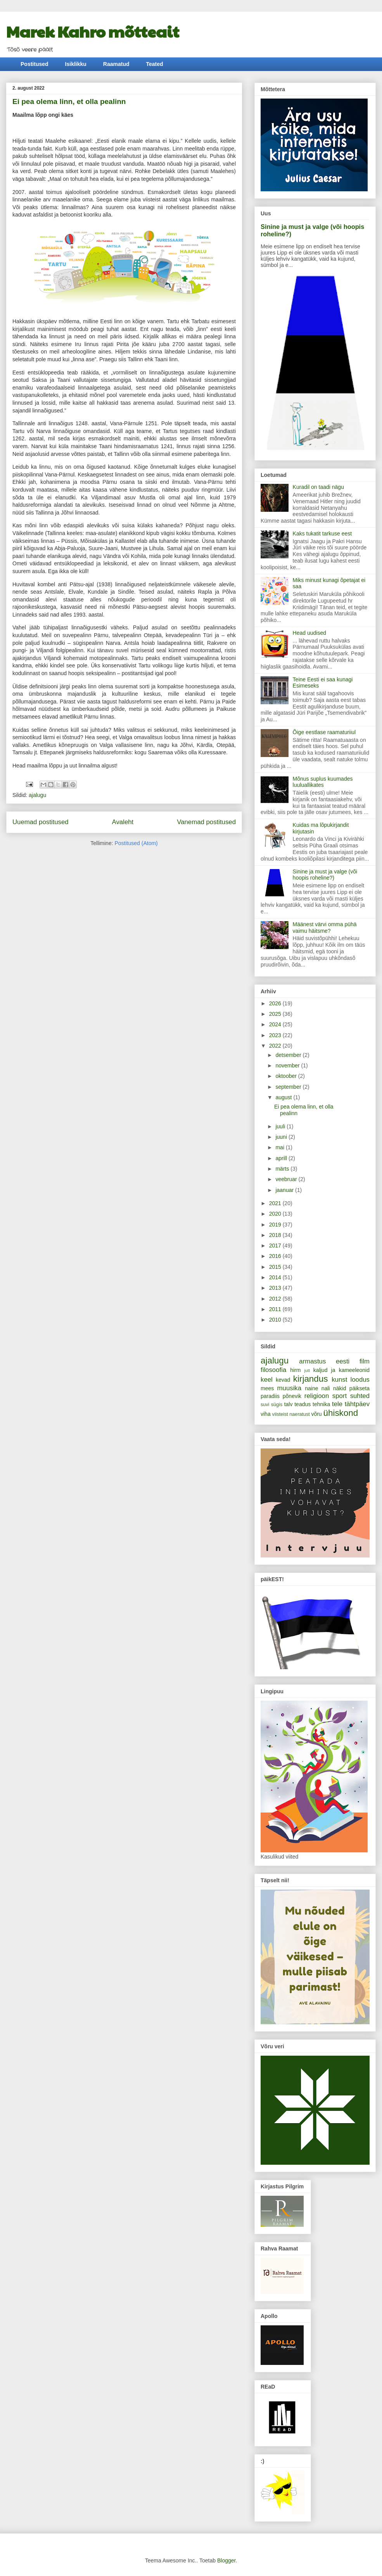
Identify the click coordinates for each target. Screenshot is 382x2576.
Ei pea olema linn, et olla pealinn (69, 101)
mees (267, 1388)
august (284, 1097)
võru (316, 1414)
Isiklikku (75, 64)
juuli (281, 1126)
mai (280, 1147)
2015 (276, 1267)
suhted (360, 1396)
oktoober (286, 1076)
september (288, 1087)
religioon (316, 1396)
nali (326, 1388)
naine (311, 1388)
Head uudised (309, 633)
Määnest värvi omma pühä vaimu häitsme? (325, 927)
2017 (276, 1245)
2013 (276, 1288)
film (365, 1361)
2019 (276, 1224)
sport (339, 1396)
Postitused (34, 64)
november (288, 1065)
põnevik (292, 1396)
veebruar (286, 1179)
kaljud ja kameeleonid (341, 1370)
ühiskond (340, 1413)
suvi (265, 1404)
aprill (281, 1158)
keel (267, 1379)
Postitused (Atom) (135, 843)
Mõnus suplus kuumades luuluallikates (323, 782)
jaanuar (285, 1190)
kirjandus (310, 1379)
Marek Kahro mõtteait (92, 31)
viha (266, 1414)
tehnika (321, 1404)
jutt (307, 1370)
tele (337, 1404)
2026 (276, 1003)
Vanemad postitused (206, 822)
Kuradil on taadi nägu (318, 487)
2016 (276, 1256)
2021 (276, 1203)
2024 (276, 1024)
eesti (342, 1361)
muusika (289, 1388)
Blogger (226, 2560)
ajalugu (37, 795)
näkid (339, 1388)
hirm (295, 1370)
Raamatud (116, 64)
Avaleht (123, 822)
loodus (360, 1379)
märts (282, 1169)
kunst (339, 1379)
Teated (154, 64)
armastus (312, 1361)
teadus (302, 1404)
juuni (281, 1137)
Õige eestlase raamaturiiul (324, 732)
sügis (276, 1404)
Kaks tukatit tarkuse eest (322, 533)
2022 (276, 1046)
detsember (288, 1055)
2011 (276, 1309)
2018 (276, 1235)
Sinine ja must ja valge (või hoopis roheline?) (325, 874)
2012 (276, 1299)
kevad (283, 1380)
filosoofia (273, 1370)
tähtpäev (357, 1404)
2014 (276, 1277)
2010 (276, 1320)
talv (288, 1404)
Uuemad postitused (40, 822)
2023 (276, 1035)
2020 (276, 1214)
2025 (276, 1014)
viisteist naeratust (291, 1414)
